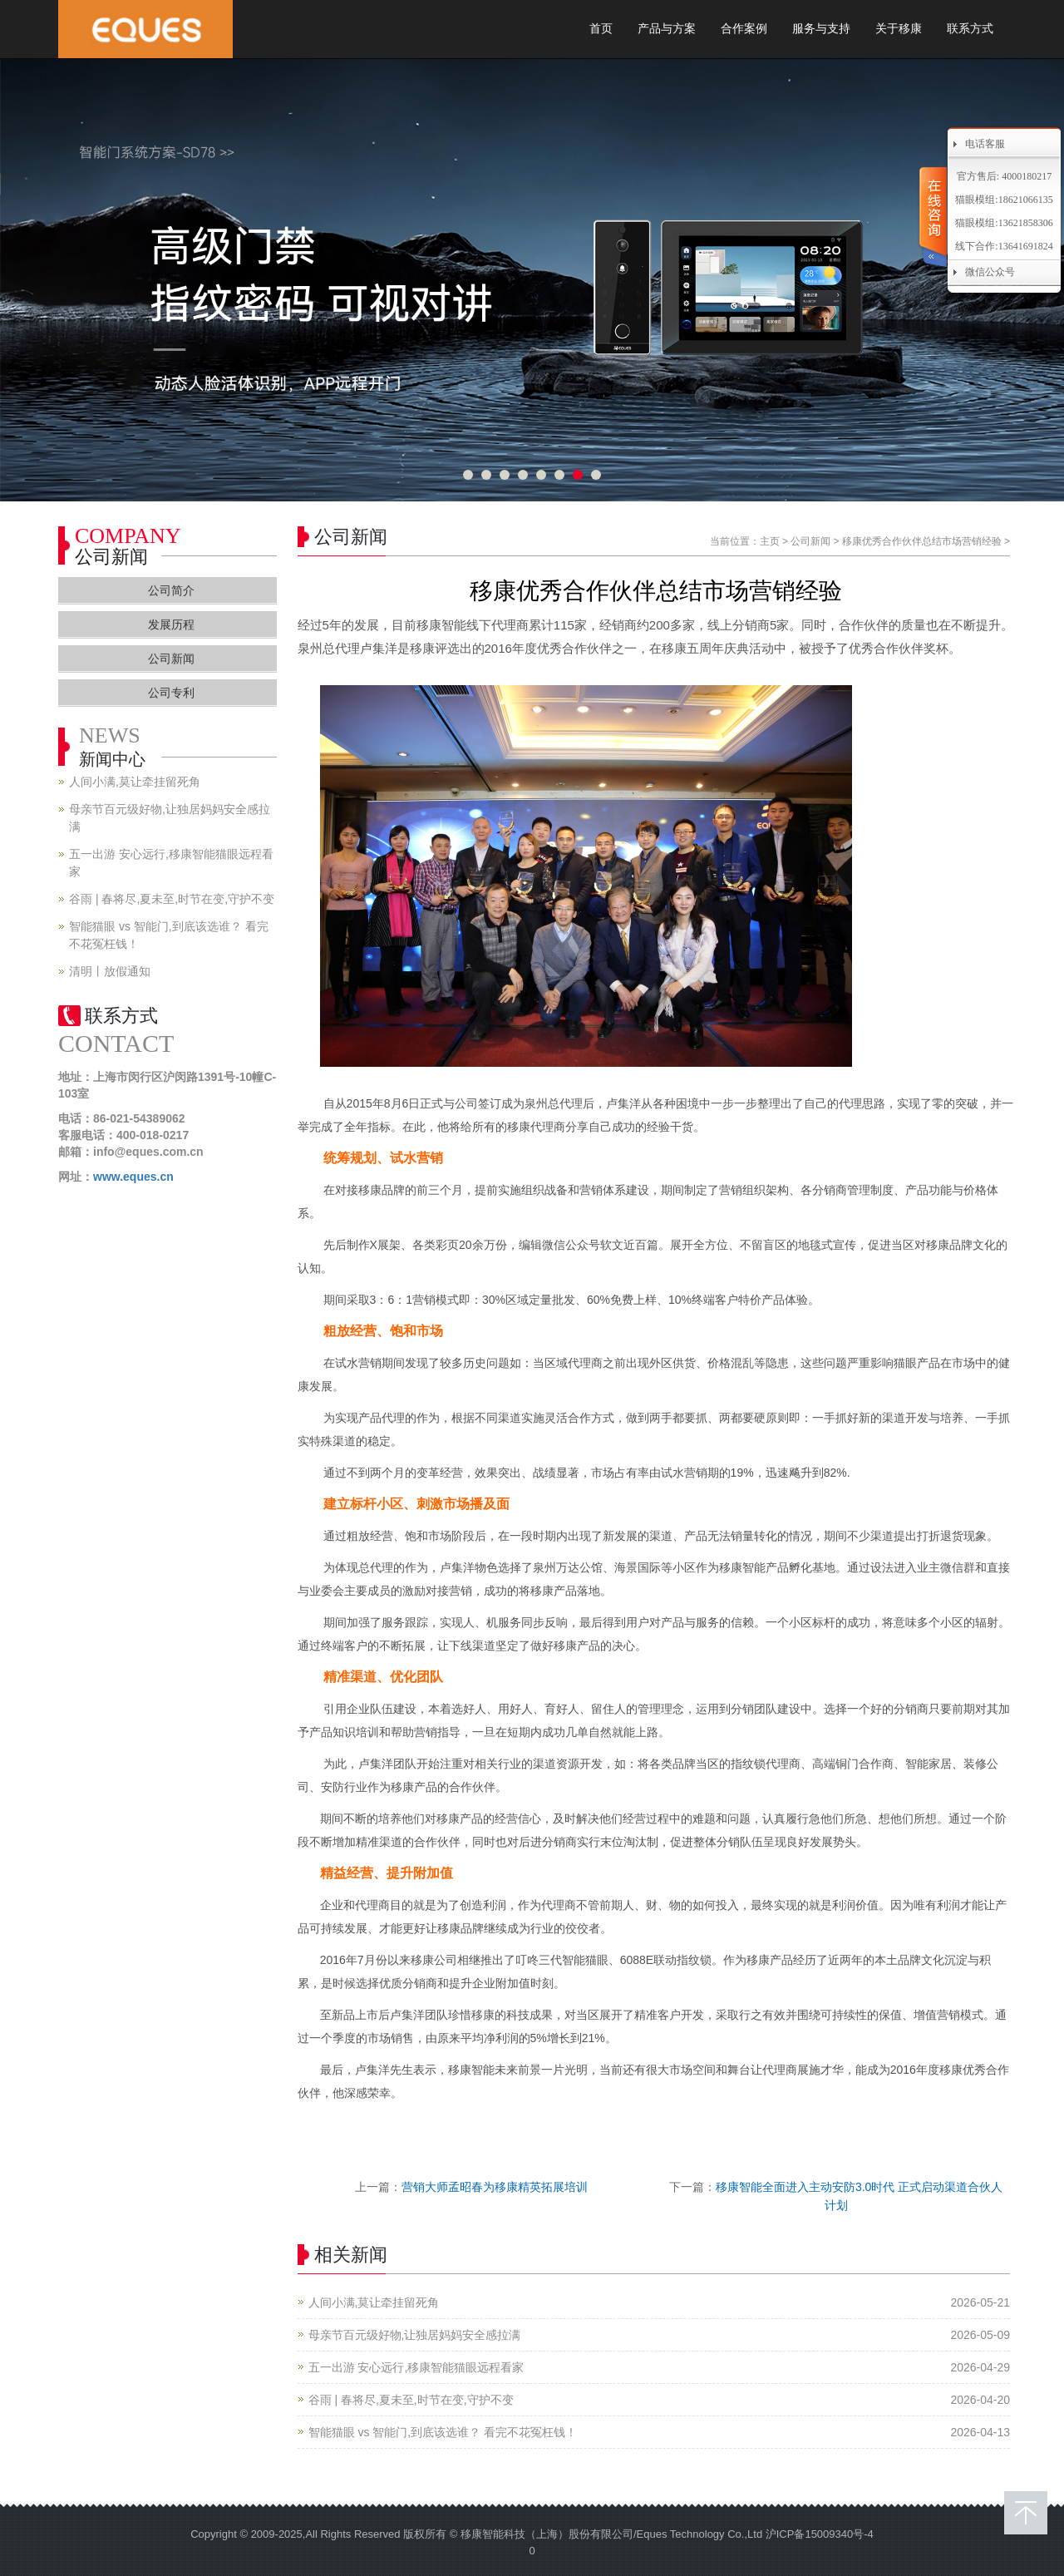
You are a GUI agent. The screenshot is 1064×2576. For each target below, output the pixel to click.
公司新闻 (810, 541)
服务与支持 (821, 28)
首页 (601, 28)
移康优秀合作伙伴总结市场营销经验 (922, 541)
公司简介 (171, 590)
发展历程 (171, 624)
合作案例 (744, 28)
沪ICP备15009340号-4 (820, 2534)
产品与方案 (667, 28)
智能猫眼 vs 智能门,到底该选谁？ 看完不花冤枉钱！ (443, 2432)
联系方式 (970, 28)
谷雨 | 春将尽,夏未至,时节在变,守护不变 (411, 2399)
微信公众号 (990, 272)
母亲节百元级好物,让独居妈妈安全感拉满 (414, 2335)
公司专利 (171, 692)
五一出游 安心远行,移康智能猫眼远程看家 (416, 2367)
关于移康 (898, 28)
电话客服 (985, 144)
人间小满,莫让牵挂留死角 (374, 2302)
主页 (770, 541)
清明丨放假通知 (109, 971)
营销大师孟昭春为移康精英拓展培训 (494, 2187)
